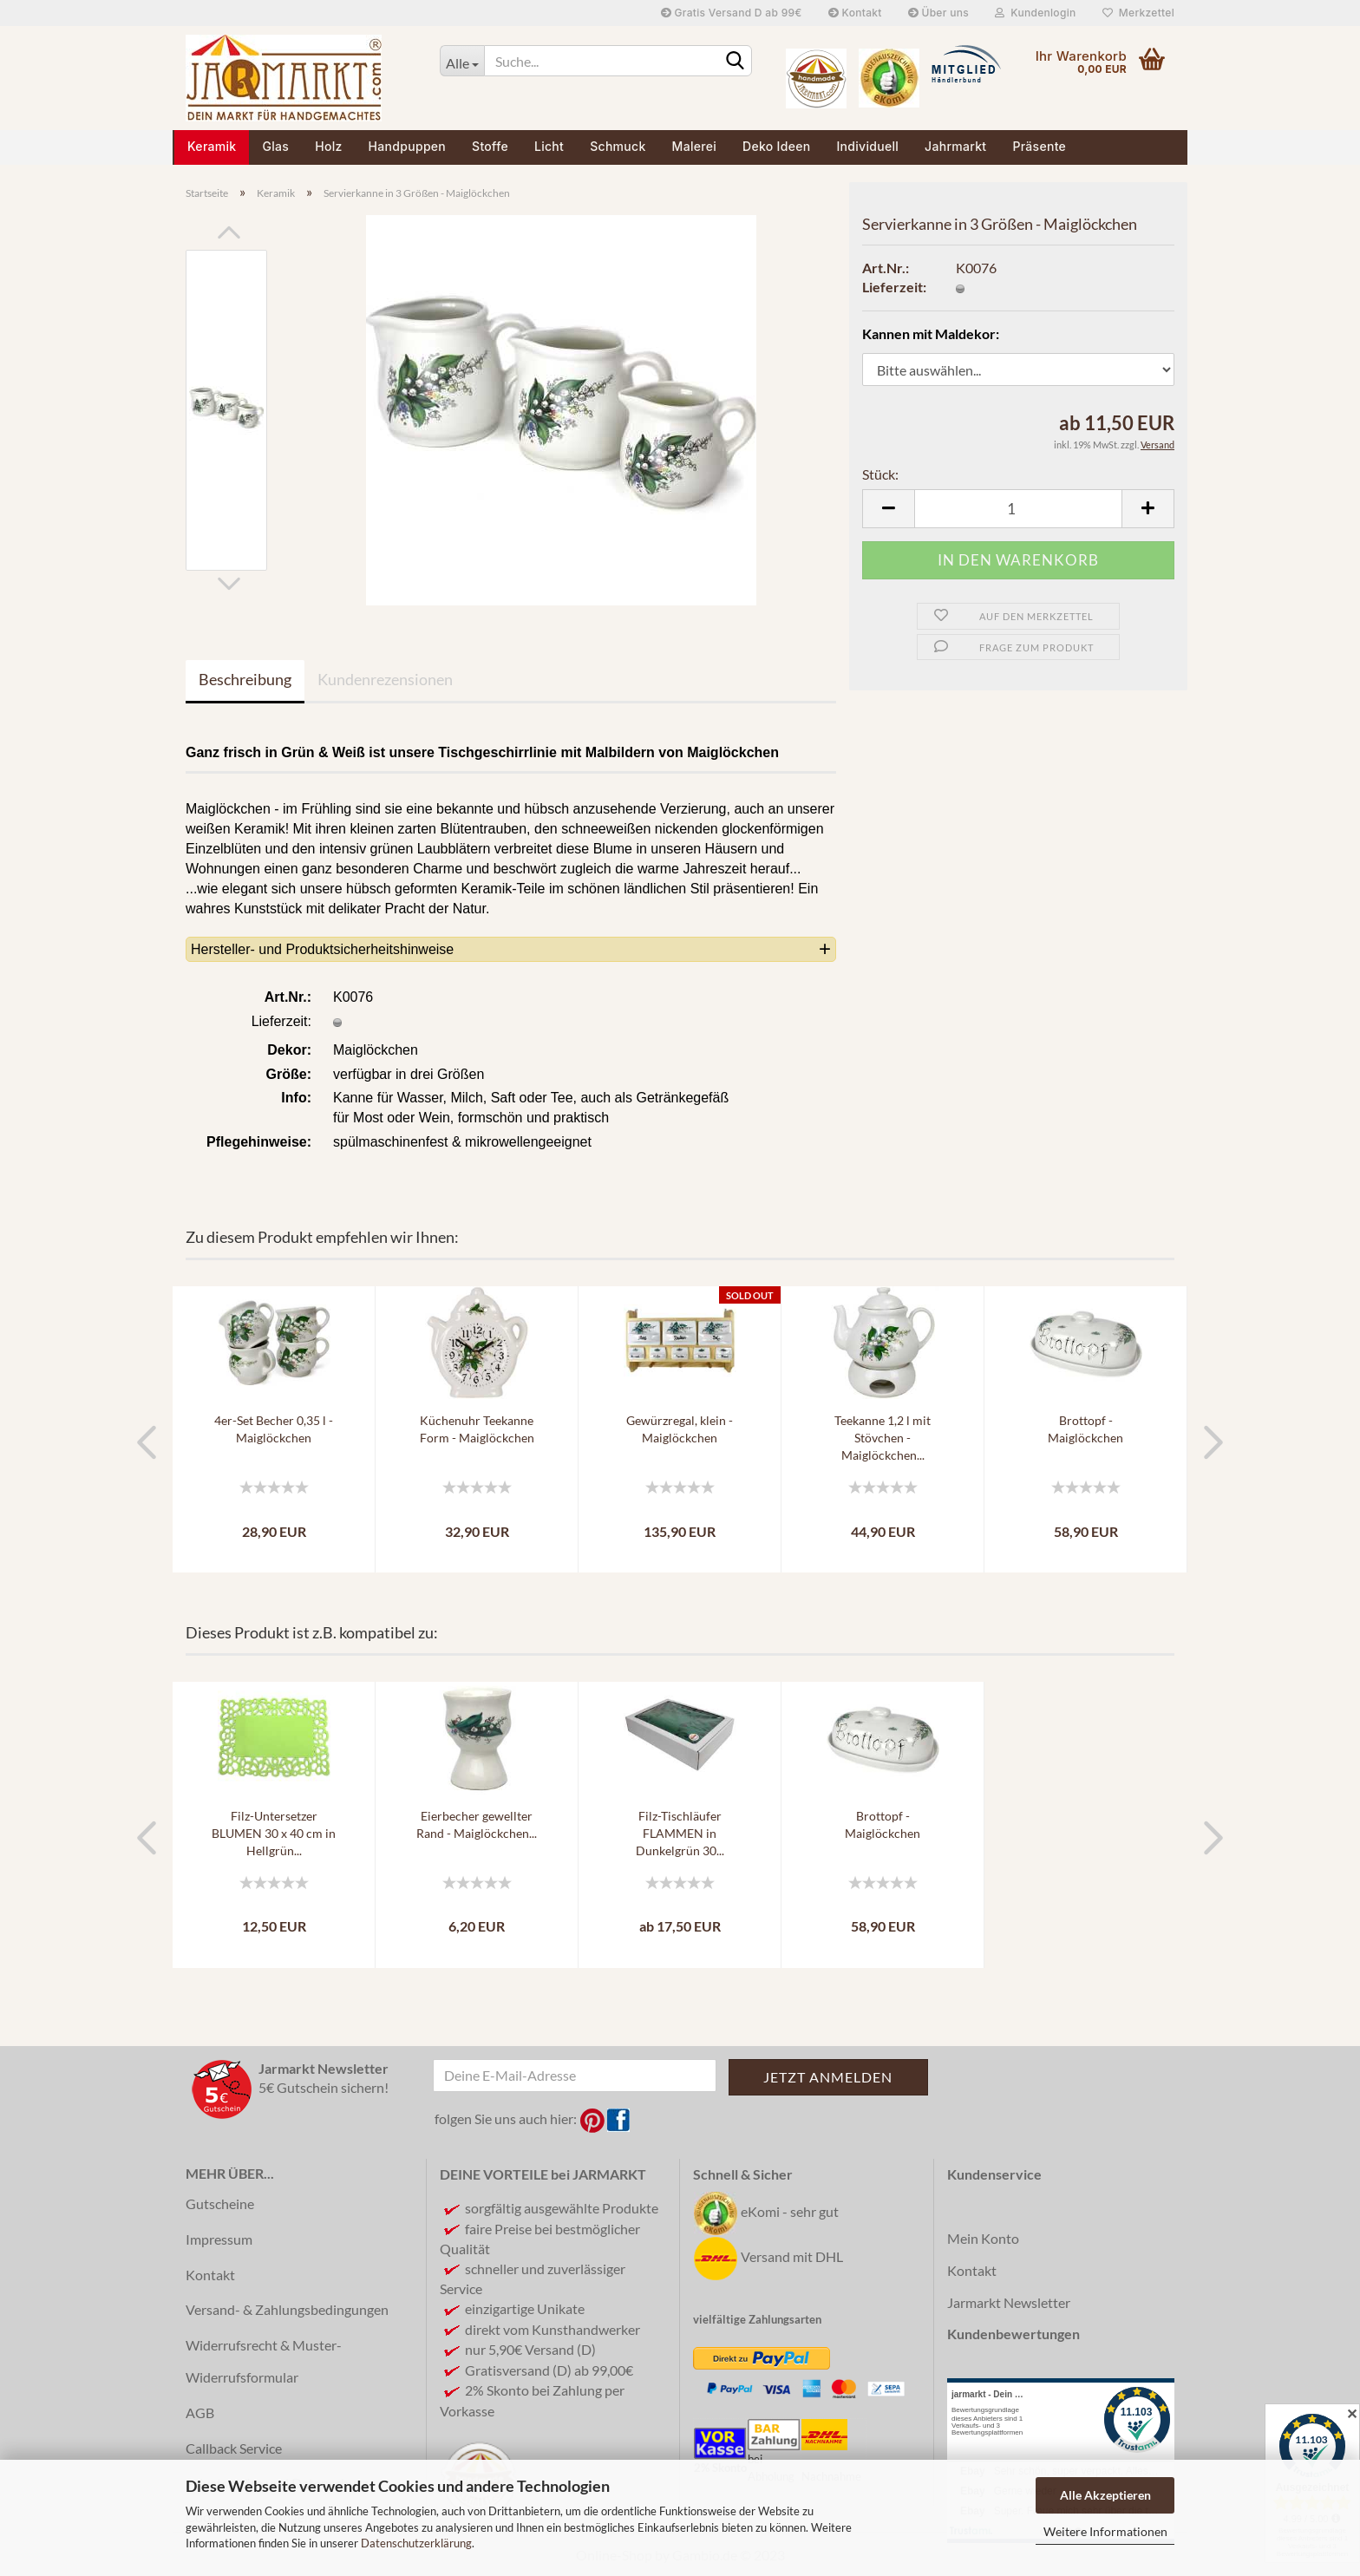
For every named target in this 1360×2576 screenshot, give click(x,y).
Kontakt (855, 12)
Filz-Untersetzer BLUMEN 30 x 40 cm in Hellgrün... (274, 1833)
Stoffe (490, 146)
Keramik (211, 146)
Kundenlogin (1035, 12)
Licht (549, 146)
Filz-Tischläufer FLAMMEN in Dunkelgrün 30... (680, 1833)
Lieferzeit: (894, 286)
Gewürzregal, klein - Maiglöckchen (679, 1429)
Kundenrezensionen (385, 679)
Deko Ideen (776, 146)
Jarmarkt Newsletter (1008, 2302)
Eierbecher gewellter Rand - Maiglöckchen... (476, 1824)
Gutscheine (220, 2203)
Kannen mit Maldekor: (930, 333)
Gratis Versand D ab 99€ (731, 12)
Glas (275, 146)
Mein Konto (983, 2238)
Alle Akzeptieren (1105, 2495)
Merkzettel (1138, 12)
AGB (200, 2412)
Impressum (219, 2239)
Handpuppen (407, 146)
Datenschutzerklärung (416, 2543)
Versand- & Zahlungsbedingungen (287, 2309)
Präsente (1039, 146)
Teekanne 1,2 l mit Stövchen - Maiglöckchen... (882, 1437)
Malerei (694, 146)
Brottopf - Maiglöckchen (1085, 1429)
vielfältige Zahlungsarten (757, 2319)
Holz (328, 146)
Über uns (938, 12)
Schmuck (617, 146)
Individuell (867, 146)
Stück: (880, 474)
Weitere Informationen (1105, 2531)
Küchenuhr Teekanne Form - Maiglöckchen (477, 1429)
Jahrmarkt (955, 146)
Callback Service (234, 2448)
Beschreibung (245, 679)
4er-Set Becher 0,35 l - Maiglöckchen (273, 1429)
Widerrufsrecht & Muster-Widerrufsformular (264, 2361)
